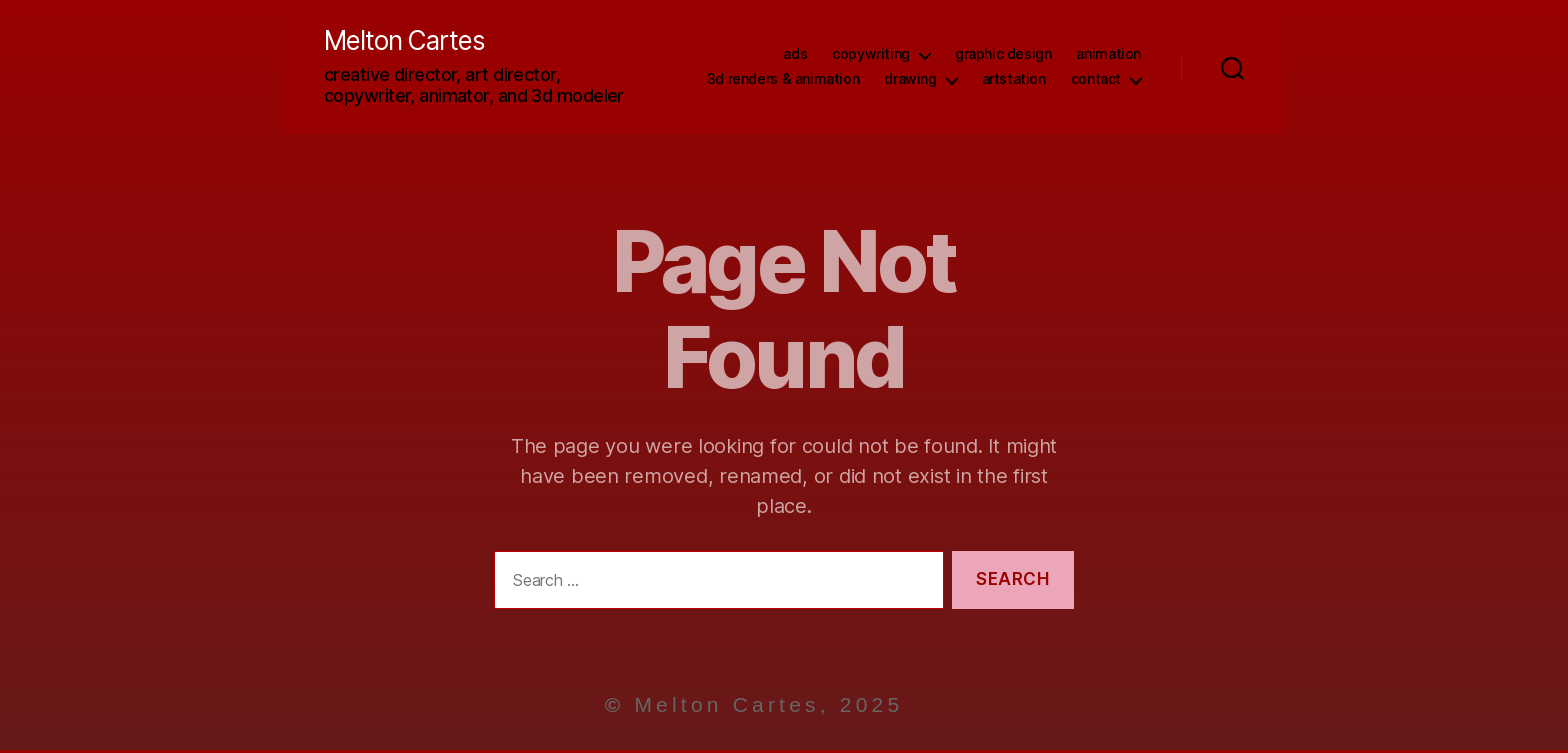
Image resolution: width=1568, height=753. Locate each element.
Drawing (910, 81)
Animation (1108, 56)
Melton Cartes (416, 43)
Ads (795, 56)
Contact (1096, 81)
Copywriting (871, 56)
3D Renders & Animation (783, 81)
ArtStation (1014, 81)
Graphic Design (1003, 56)
